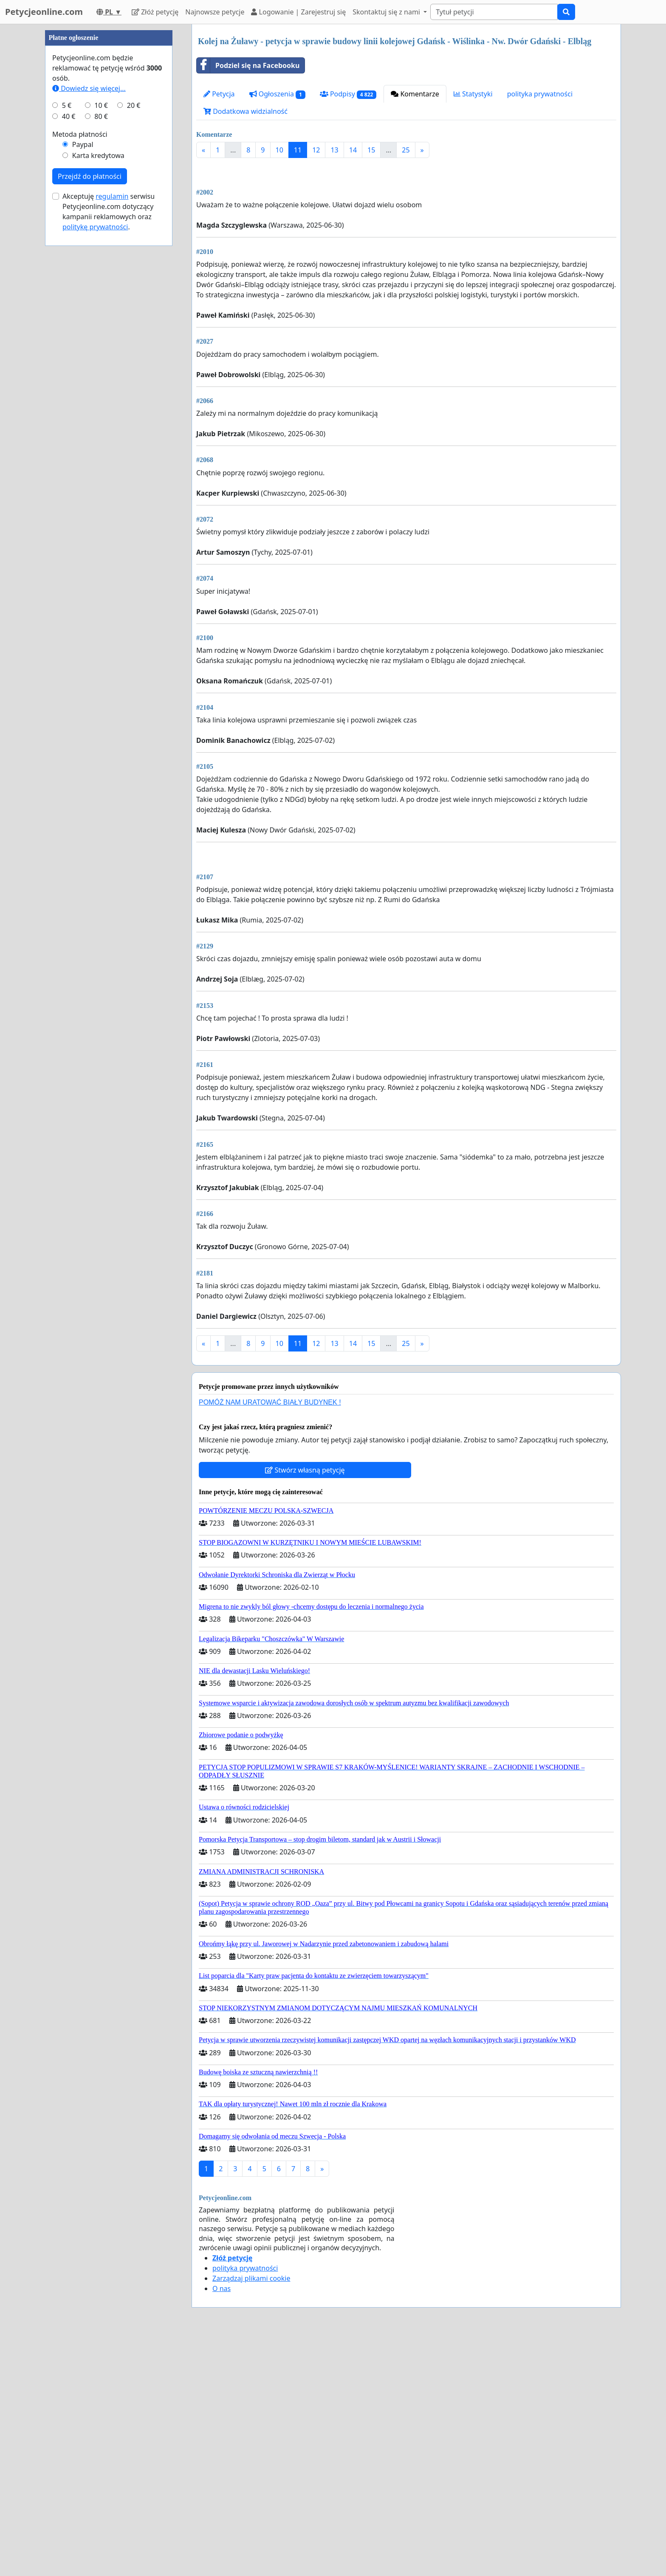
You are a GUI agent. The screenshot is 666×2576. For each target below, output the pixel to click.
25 (405, 150)
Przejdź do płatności (89, 431)
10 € (101, 360)
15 (371, 150)
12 (316, 150)
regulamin (112, 451)
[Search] (494, 12)
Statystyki (473, 94)
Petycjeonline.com (44, 11)
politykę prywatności (95, 481)
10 (279, 150)
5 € (66, 360)
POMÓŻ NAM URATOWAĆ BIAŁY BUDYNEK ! (270, 1640)
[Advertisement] (406, 231)
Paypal (82, 399)
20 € (134, 360)
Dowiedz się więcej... (89, 343)
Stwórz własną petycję (304, 1708)
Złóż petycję (155, 12)
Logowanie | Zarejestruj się (298, 12)
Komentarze (415, 94)
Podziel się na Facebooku (248, 65)
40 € (69, 371)
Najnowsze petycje (214, 12)
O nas (221, 2526)
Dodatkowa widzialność (245, 111)
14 (353, 150)
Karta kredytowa (98, 410)
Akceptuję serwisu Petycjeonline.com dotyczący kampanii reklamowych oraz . (108, 466)
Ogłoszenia (277, 94)
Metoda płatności (79, 389)
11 (298, 150)
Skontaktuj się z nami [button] (387, 12)
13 (334, 150)
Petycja (219, 94)
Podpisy (348, 94)
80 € (101, 371)
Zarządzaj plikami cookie (251, 2516)
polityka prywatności (540, 94)
